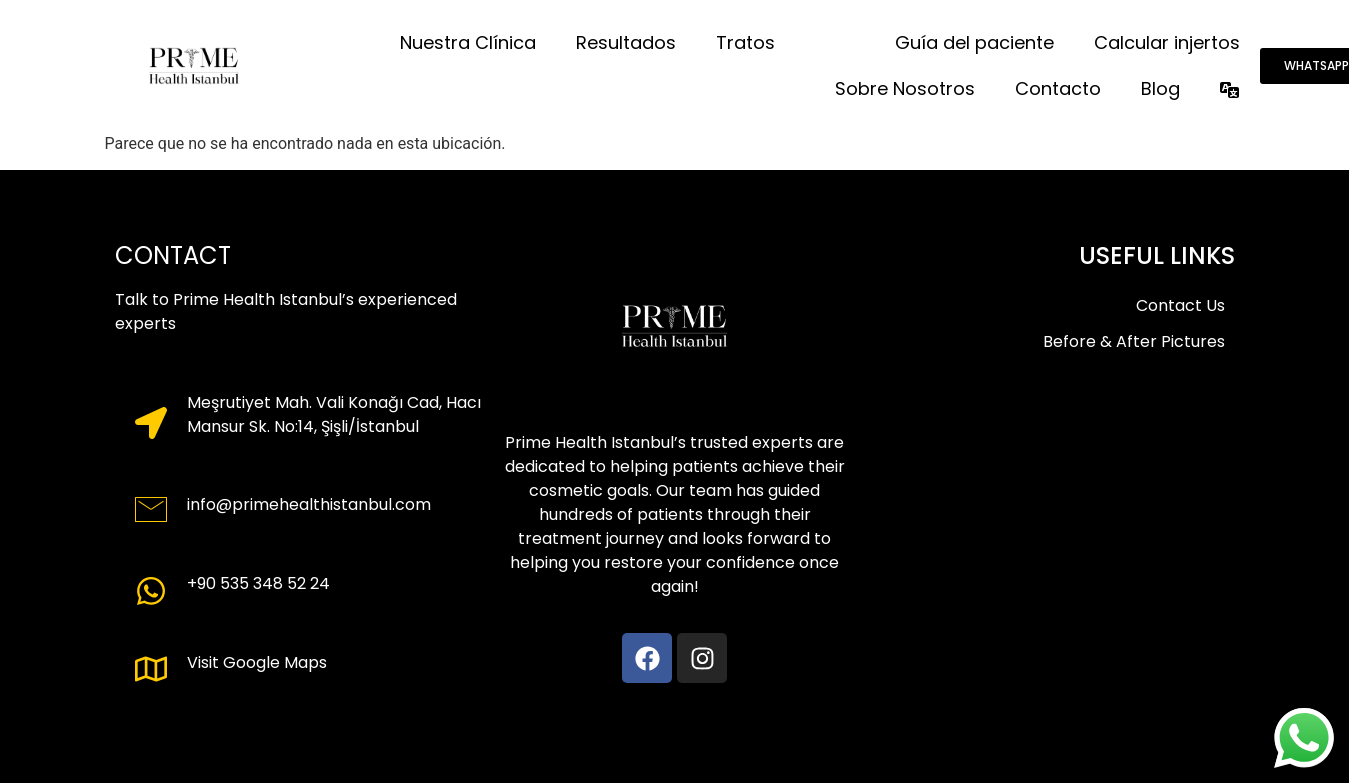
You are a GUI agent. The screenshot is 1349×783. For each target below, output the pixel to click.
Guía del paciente (974, 42)
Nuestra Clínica (468, 42)
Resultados (626, 42)
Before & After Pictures (1134, 341)
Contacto (1058, 88)
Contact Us (1180, 305)
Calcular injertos (1167, 42)
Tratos (745, 42)
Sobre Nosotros (905, 88)
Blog (1160, 88)
